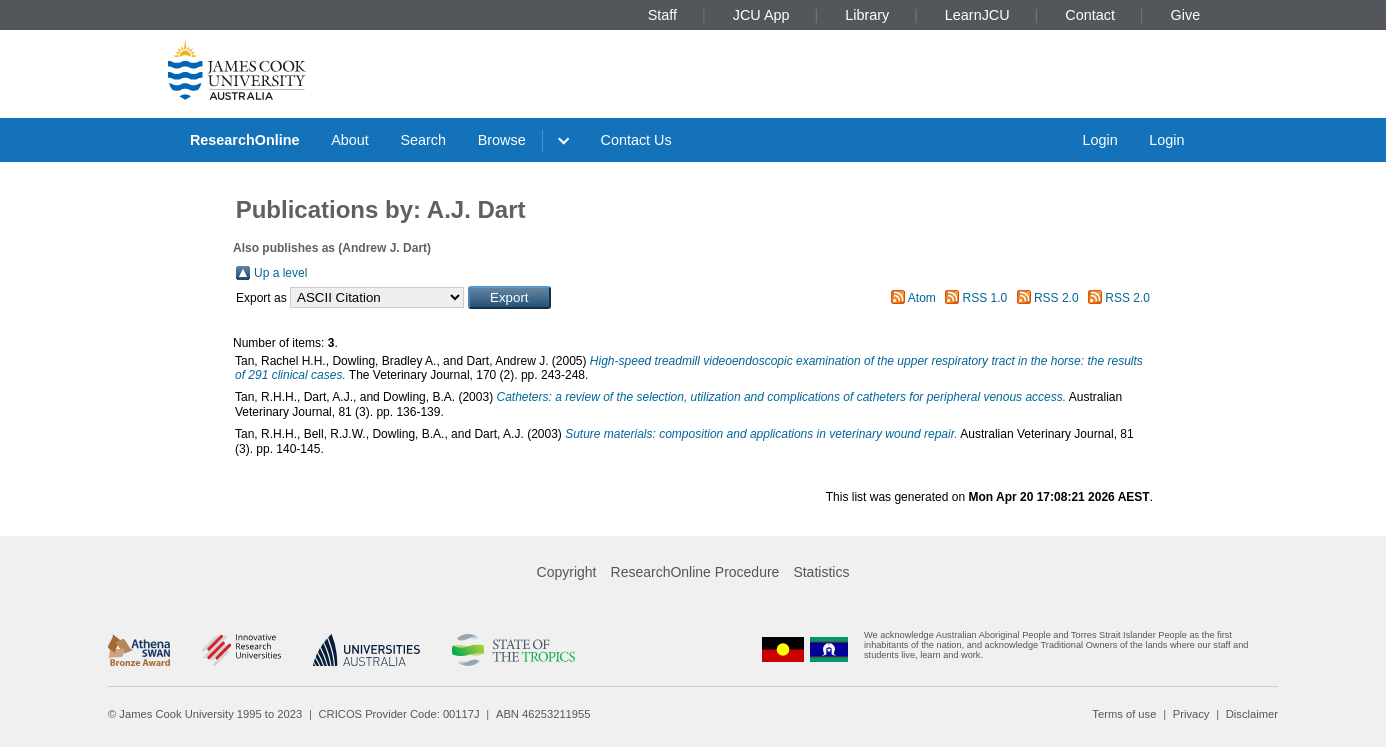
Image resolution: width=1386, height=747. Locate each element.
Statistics (821, 572)
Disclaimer (1252, 714)
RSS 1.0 (985, 298)
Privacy (1191, 714)
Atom (922, 298)
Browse (502, 140)
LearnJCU (977, 15)
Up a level (280, 273)
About (350, 140)
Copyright (567, 572)
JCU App (761, 15)
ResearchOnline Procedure (695, 572)
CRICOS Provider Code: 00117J (399, 714)
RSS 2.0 (1056, 298)
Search (423, 140)
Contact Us (636, 140)
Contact (1090, 15)
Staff (662, 15)
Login (1099, 140)
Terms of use (1124, 714)
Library (867, 15)
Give (1186, 15)
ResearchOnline (245, 140)
